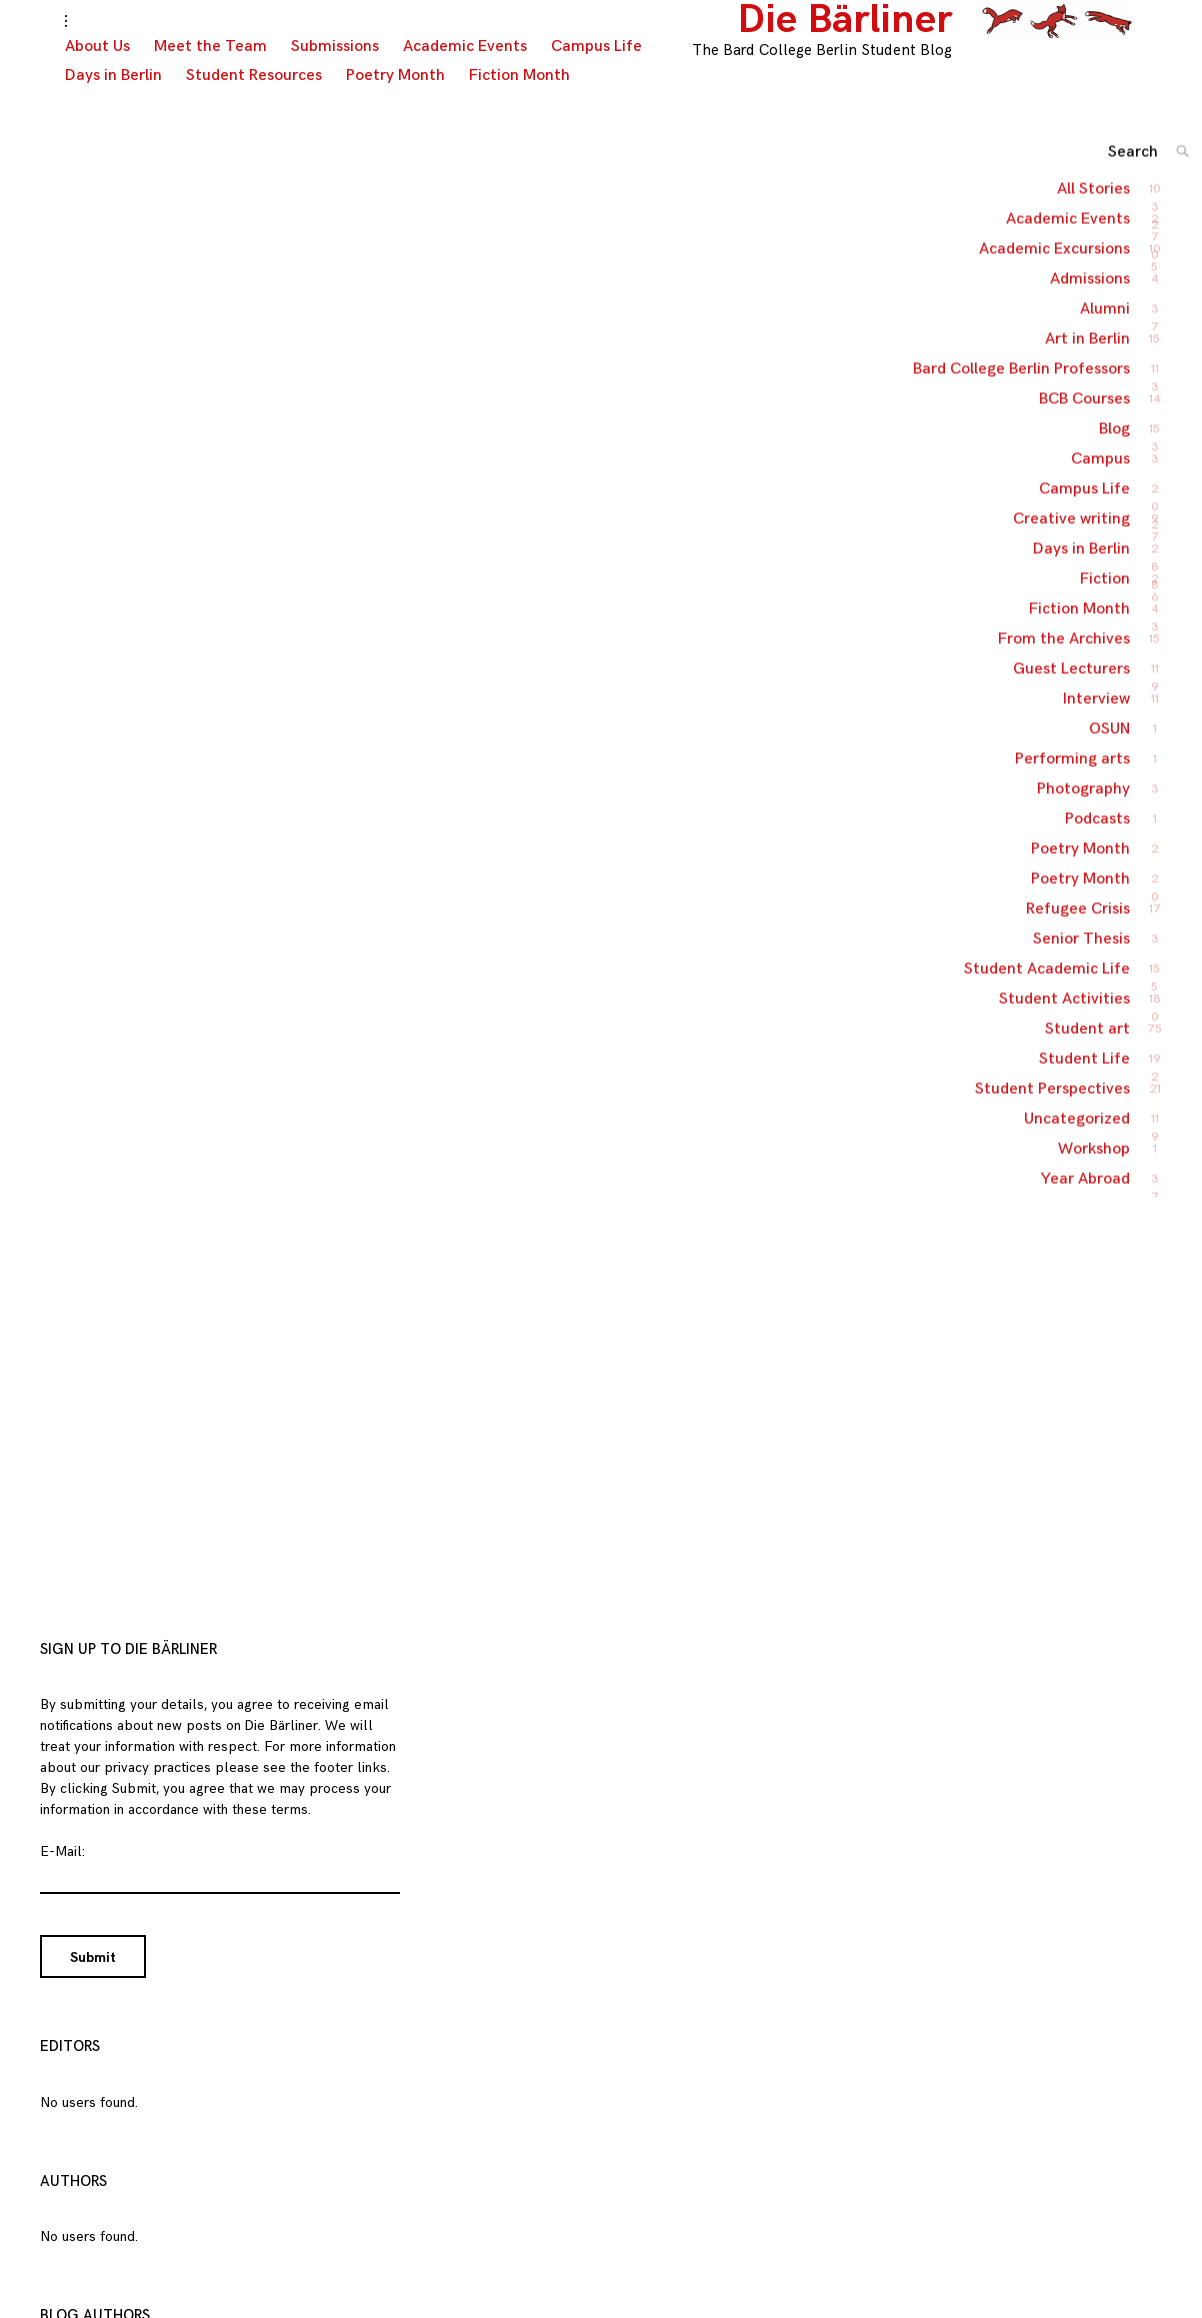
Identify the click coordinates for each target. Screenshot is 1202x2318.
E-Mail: (62, 1871)
